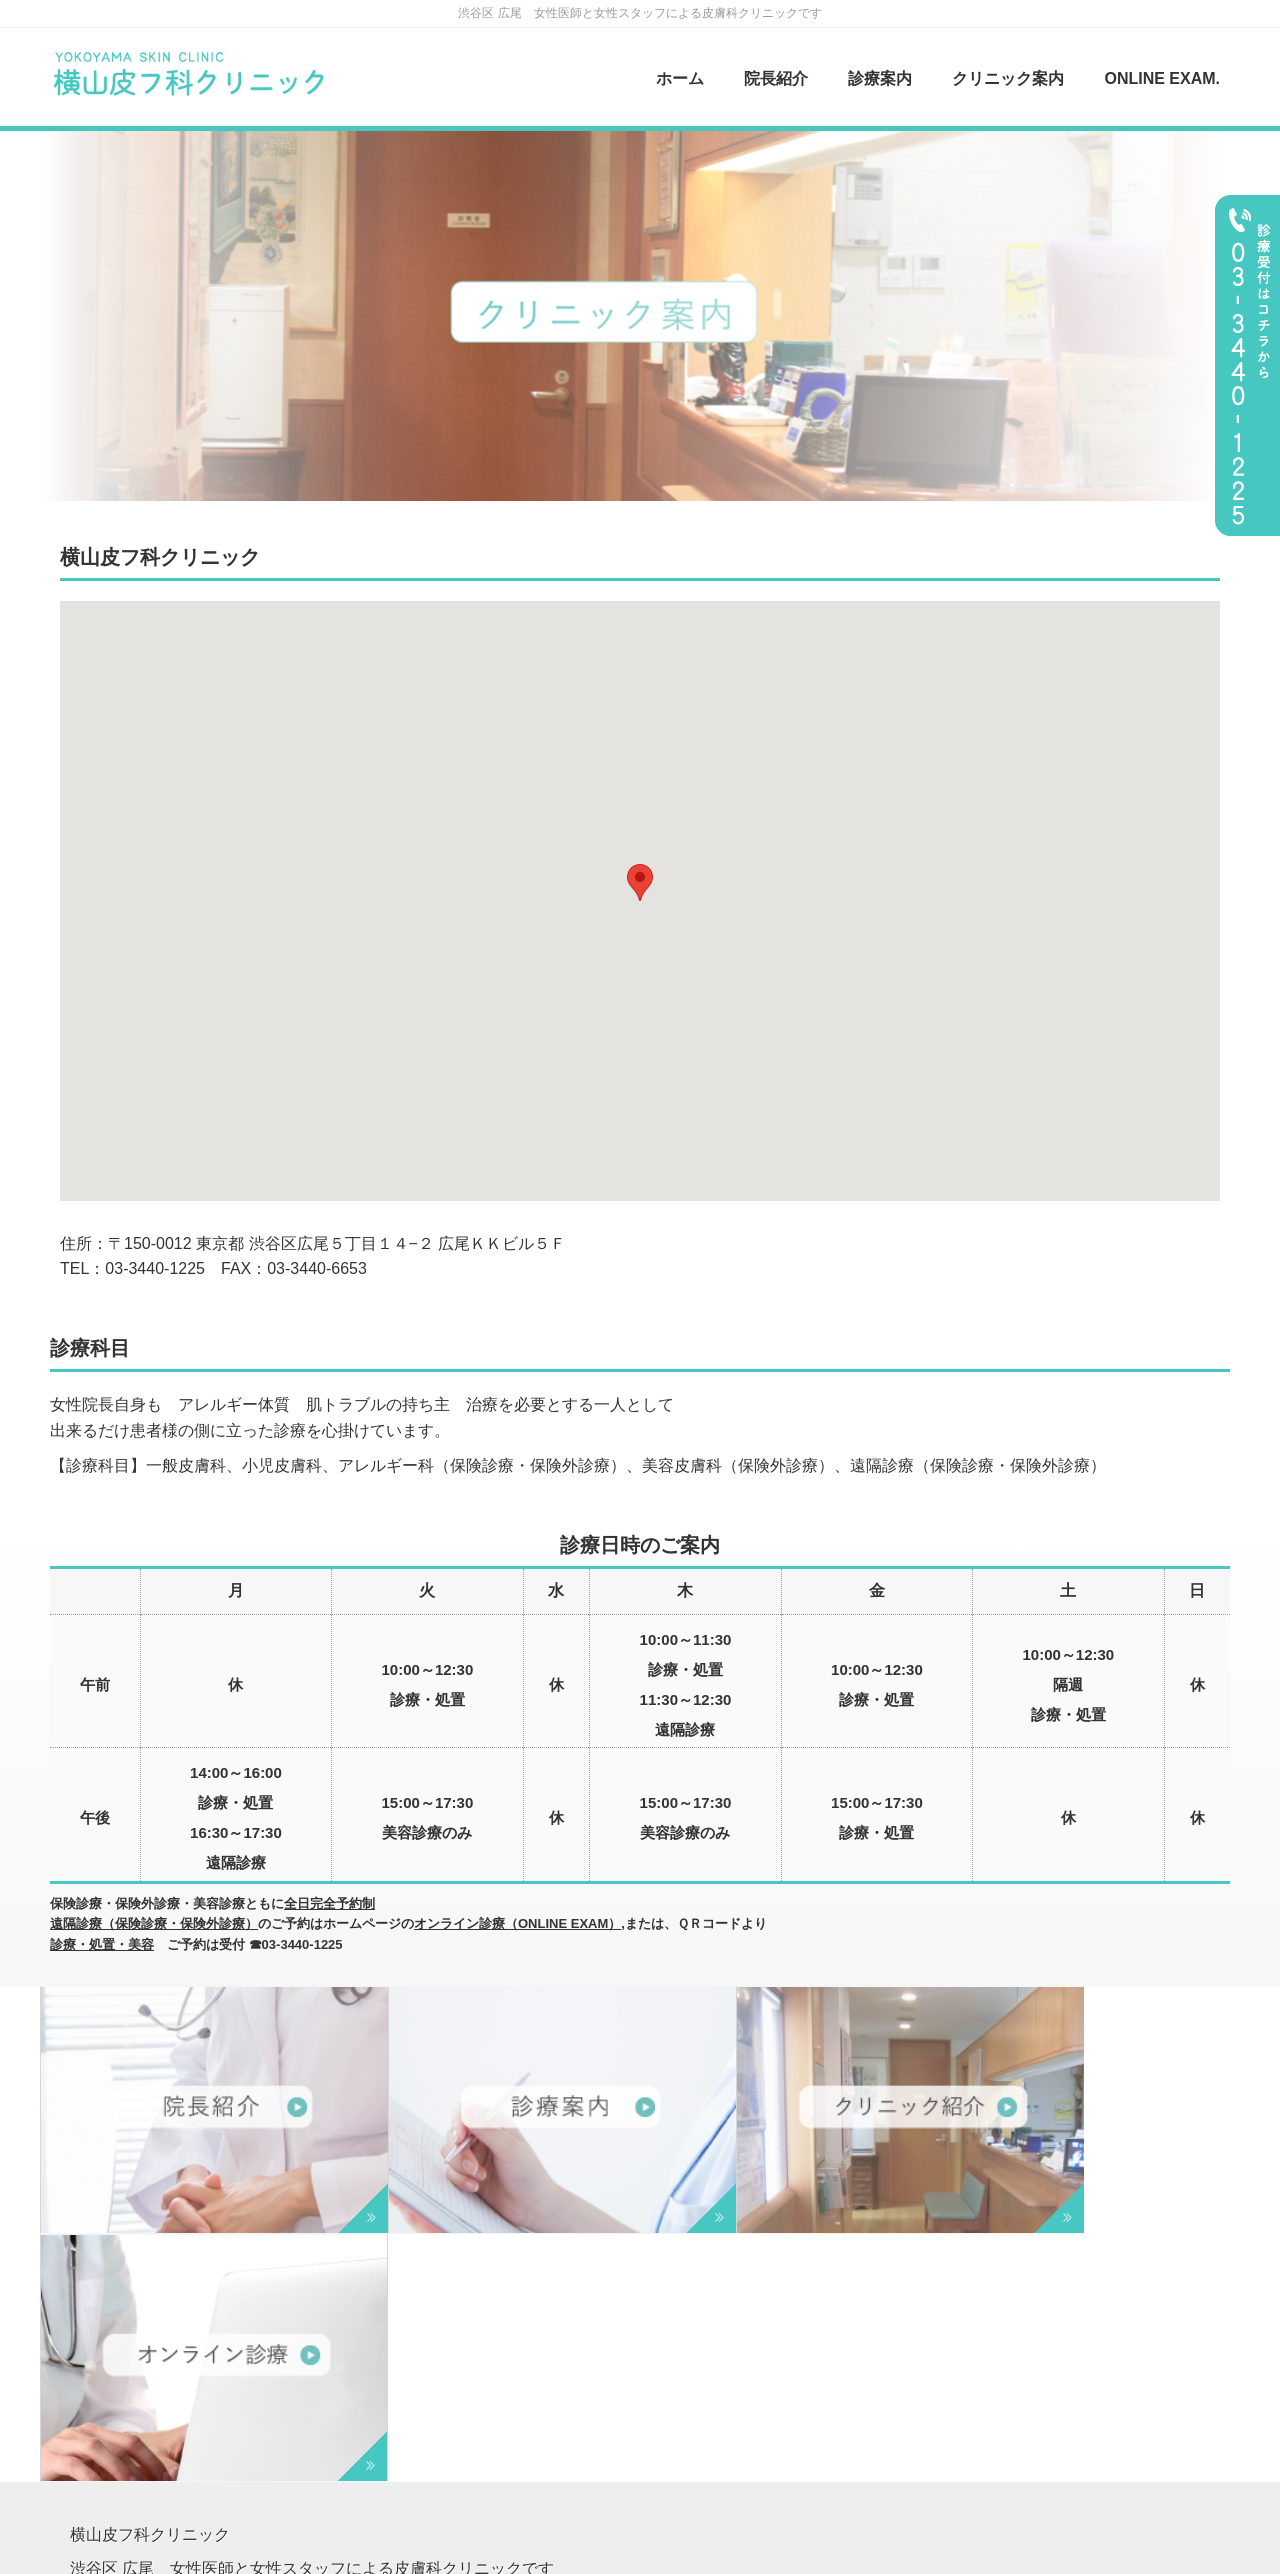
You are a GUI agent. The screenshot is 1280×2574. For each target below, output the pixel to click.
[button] (640, 882)
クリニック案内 (1008, 78)
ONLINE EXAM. (1162, 78)
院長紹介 (776, 78)
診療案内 (880, 78)
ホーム (680, 78)
